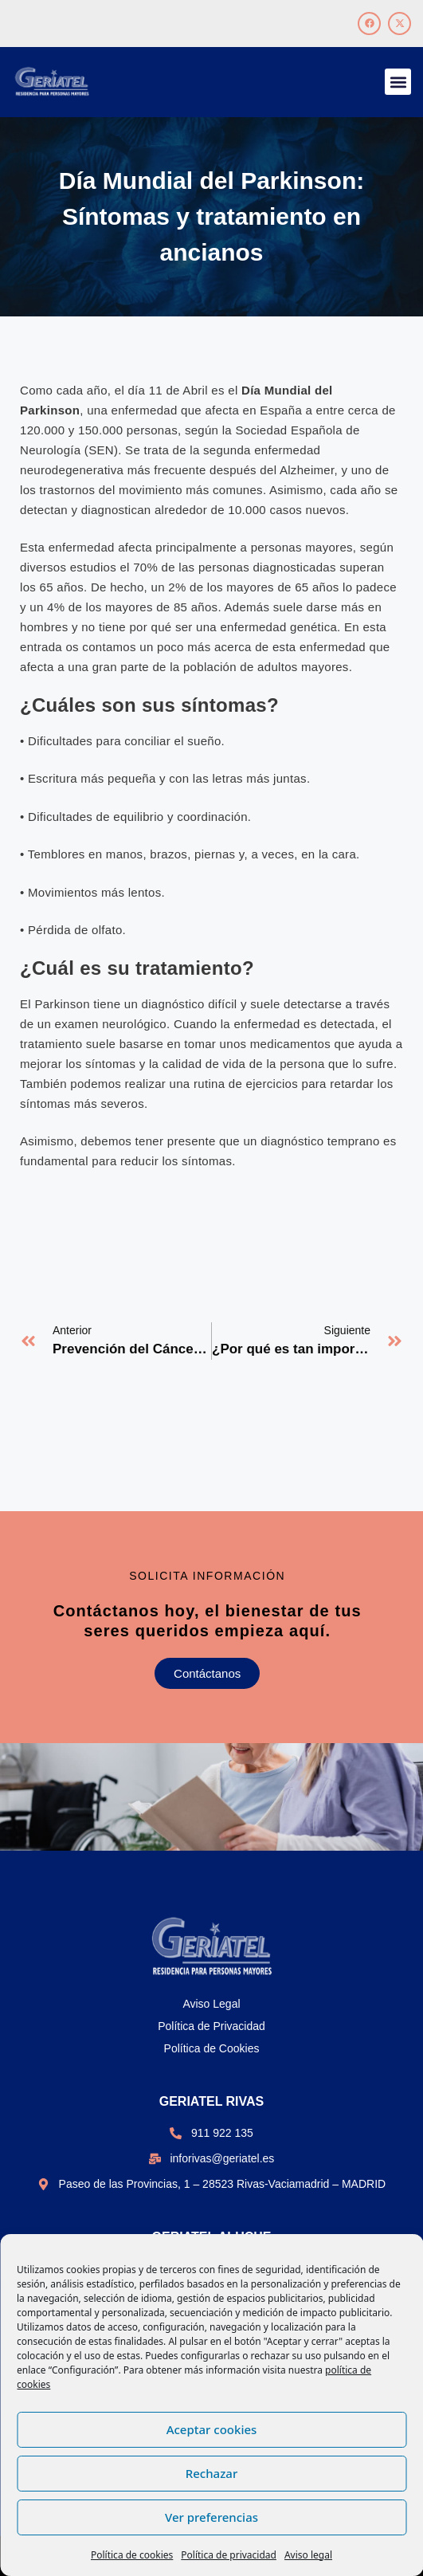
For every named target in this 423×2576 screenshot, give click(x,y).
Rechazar (212, 2473)
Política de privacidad (228, 2555)
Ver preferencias (211, 2517)
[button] (398, 82)
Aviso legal (308, 2555)
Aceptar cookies (211, 2429)
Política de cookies (132, 2555)
